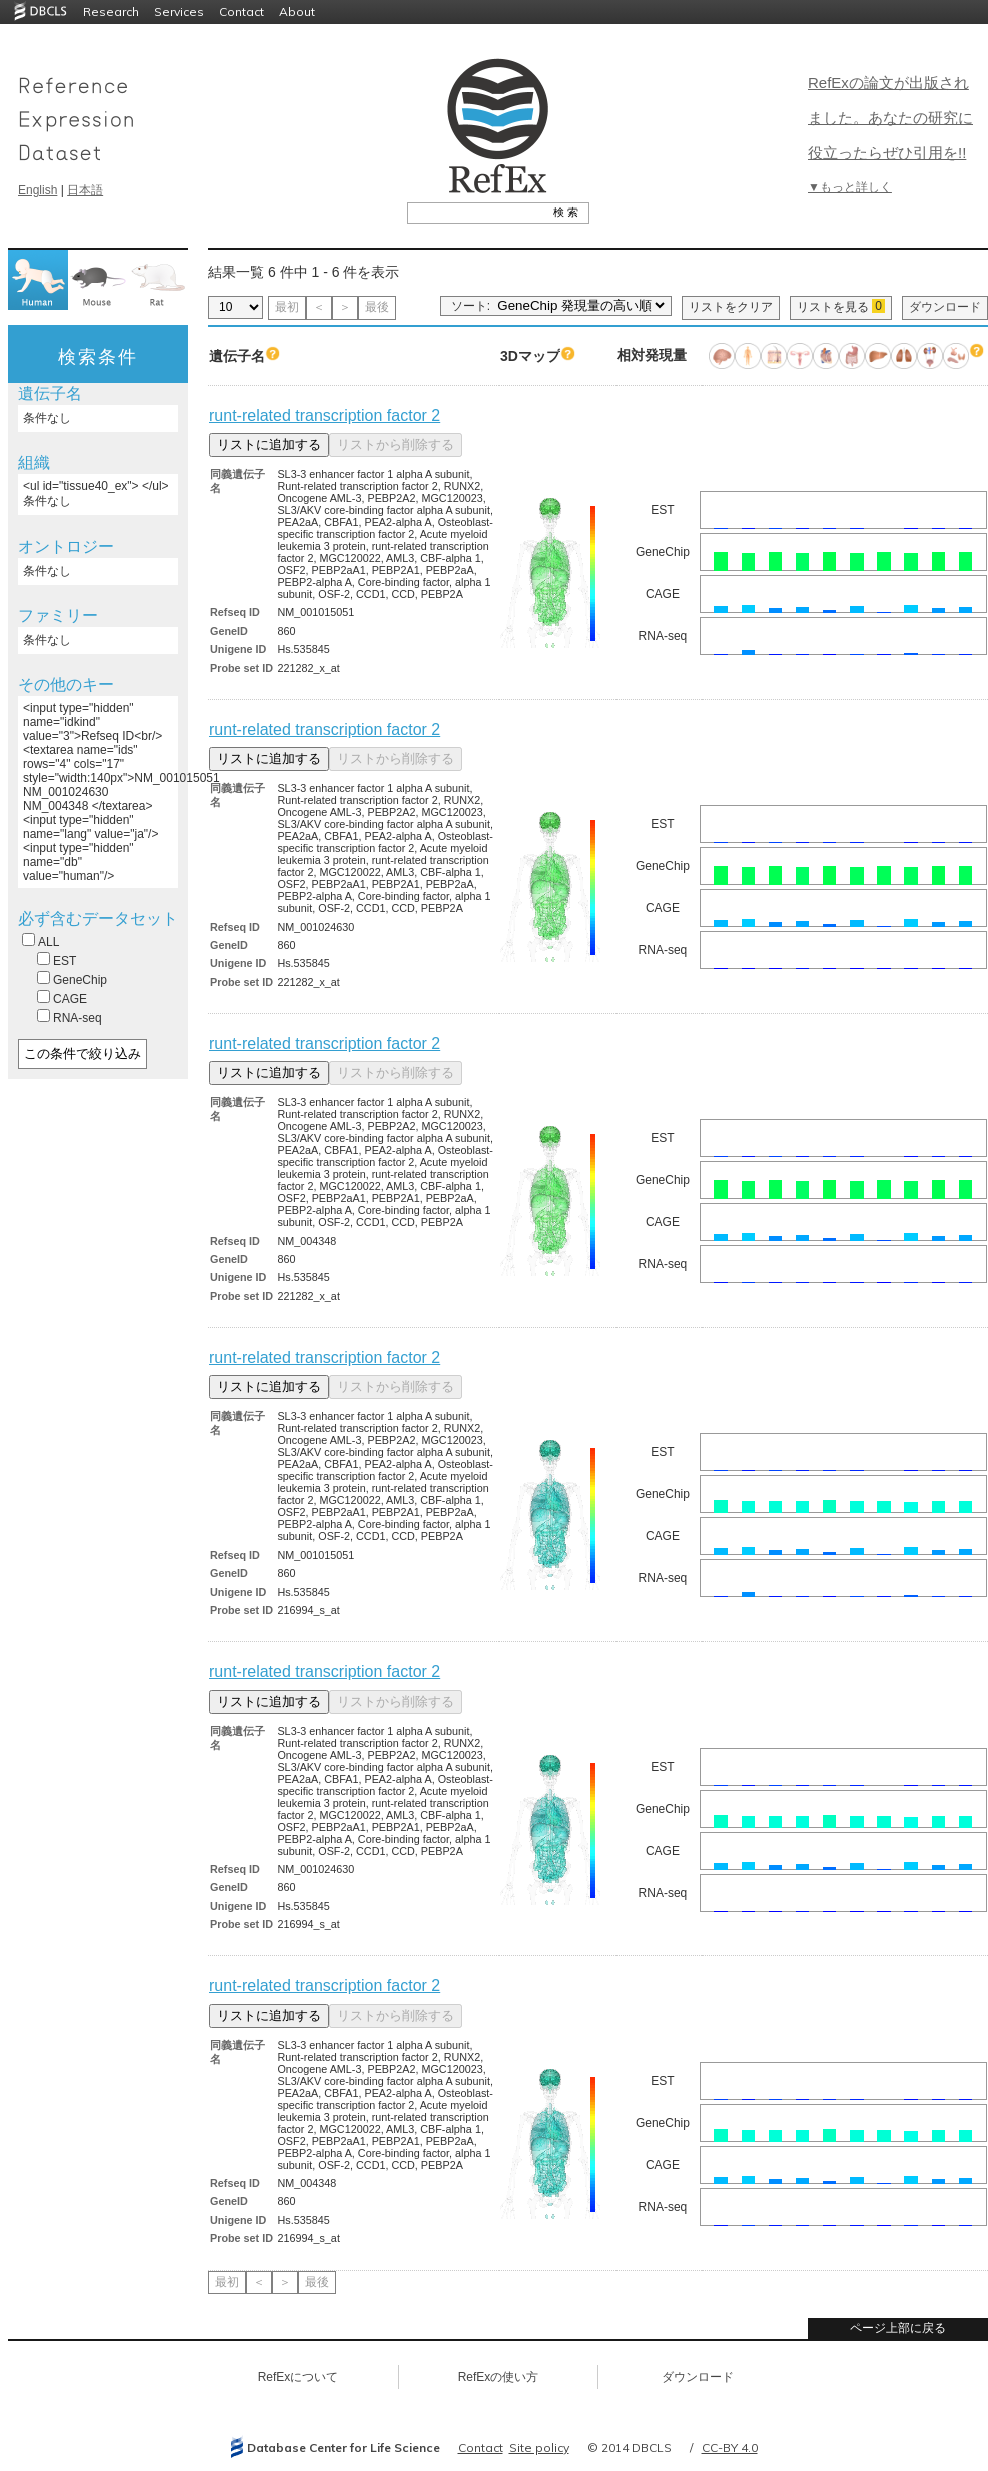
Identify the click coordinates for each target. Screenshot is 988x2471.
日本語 (85, 190)
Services (179, 11)
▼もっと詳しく (850, 187)
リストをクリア (731, 307)
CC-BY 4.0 (730, 2447)
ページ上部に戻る (898, 2328)
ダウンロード (945, 307)
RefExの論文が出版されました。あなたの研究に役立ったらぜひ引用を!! (890, 117)
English (37, 190)
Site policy (539, 2447)
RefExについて (298, 2377)
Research (111, 11)
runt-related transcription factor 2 (324, 415)
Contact (241, 11)
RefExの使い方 (498, 2377)
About (297, 11)
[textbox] (475, 212)
